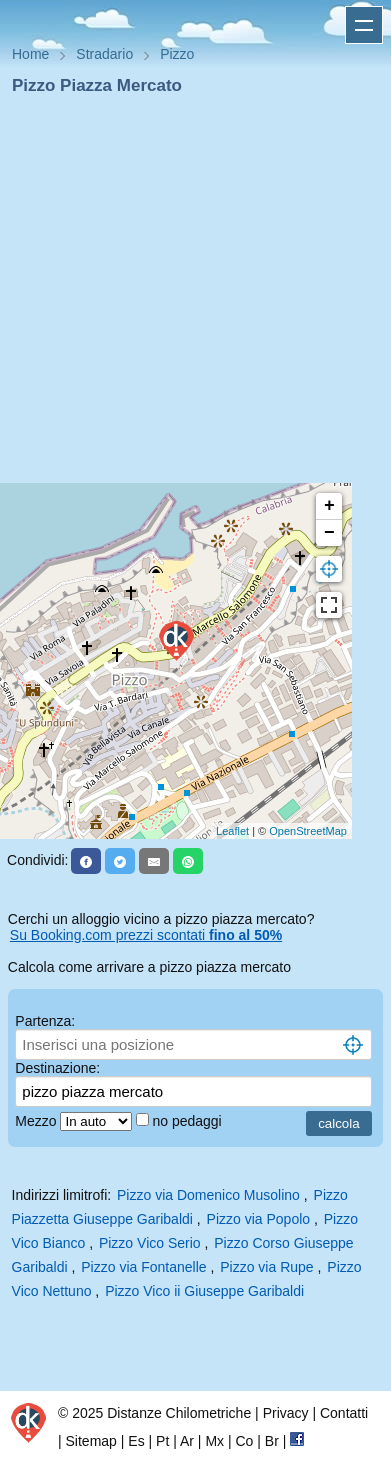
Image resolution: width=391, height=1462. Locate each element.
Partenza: (45, 1021)
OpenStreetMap (308, 831)
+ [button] (329, 506)
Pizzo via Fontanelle (143, 1267)
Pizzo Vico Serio (150, 1243)
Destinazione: (57, 1068)
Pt (162, 1441)
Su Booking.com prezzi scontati (146, 935)
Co (244, 1441)
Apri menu (364, 25)
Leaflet (232, 831)
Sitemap (91, 1441)
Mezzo (37, 1121)
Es (136, 1441)
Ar (187, 1441)
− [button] (329, 533)
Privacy (286, 1413)
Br (272, 1441)
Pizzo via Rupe (266, 1267)
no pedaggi (188, 1121)
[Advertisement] (187, 295)
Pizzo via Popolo (259, 1219)
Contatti (344, 1413)
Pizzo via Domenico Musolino (208, 1195)
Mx (214, 1441)
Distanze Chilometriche (179, 1413)
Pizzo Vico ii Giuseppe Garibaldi (204, 1291)
